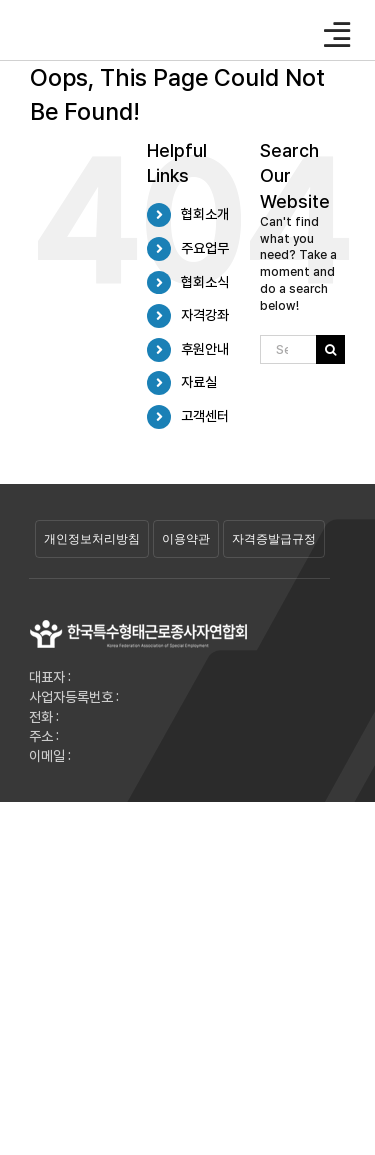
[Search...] (288, 349)
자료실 (199, 382)
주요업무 (205, 248)
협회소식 (205, 282)
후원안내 (205, 349)
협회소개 (205, 214)
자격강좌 (205, 315)
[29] (139, 625)
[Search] (330, 349)
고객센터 (205, 416)
